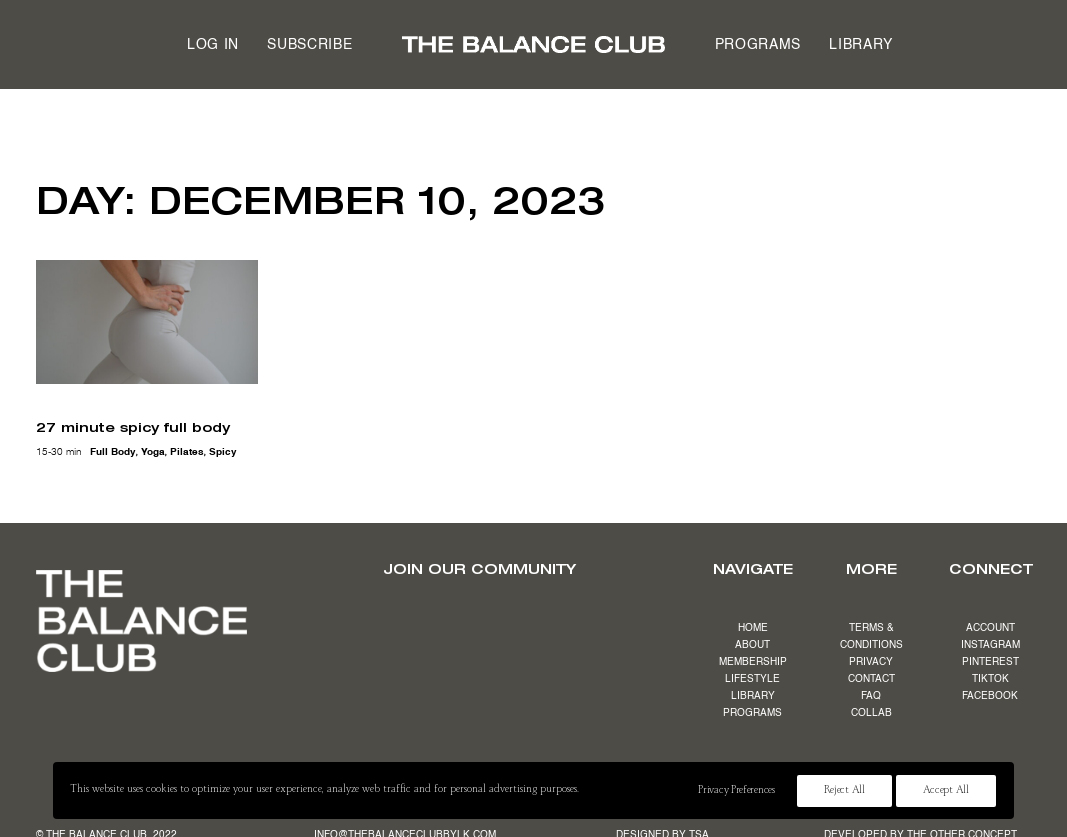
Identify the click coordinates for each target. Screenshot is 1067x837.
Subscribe (309, 45)
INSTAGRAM (990, 645)
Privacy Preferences (736, 791)
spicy (223, 452)
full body (113, 452)
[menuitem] (213, 44)
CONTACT (871, 679)
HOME (753, 628)
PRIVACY (871, 662)
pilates (187, 452)
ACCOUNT (990, 628)
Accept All (946, 791)
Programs (758, 45)
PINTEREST (990, 662)
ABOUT (752, 645)
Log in (213, 45)
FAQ (871, 696)
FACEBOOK (990, 696)
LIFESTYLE (752, 679)
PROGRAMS (752, 713)
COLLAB (871, 713)
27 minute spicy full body (133, 427)
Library (861, 45)
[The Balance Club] (533, 44)
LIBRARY (753, 696)
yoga (153, 452)
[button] (147, 322)
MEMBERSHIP (753, 662)
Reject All (844, 791)
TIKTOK (990, 679)
